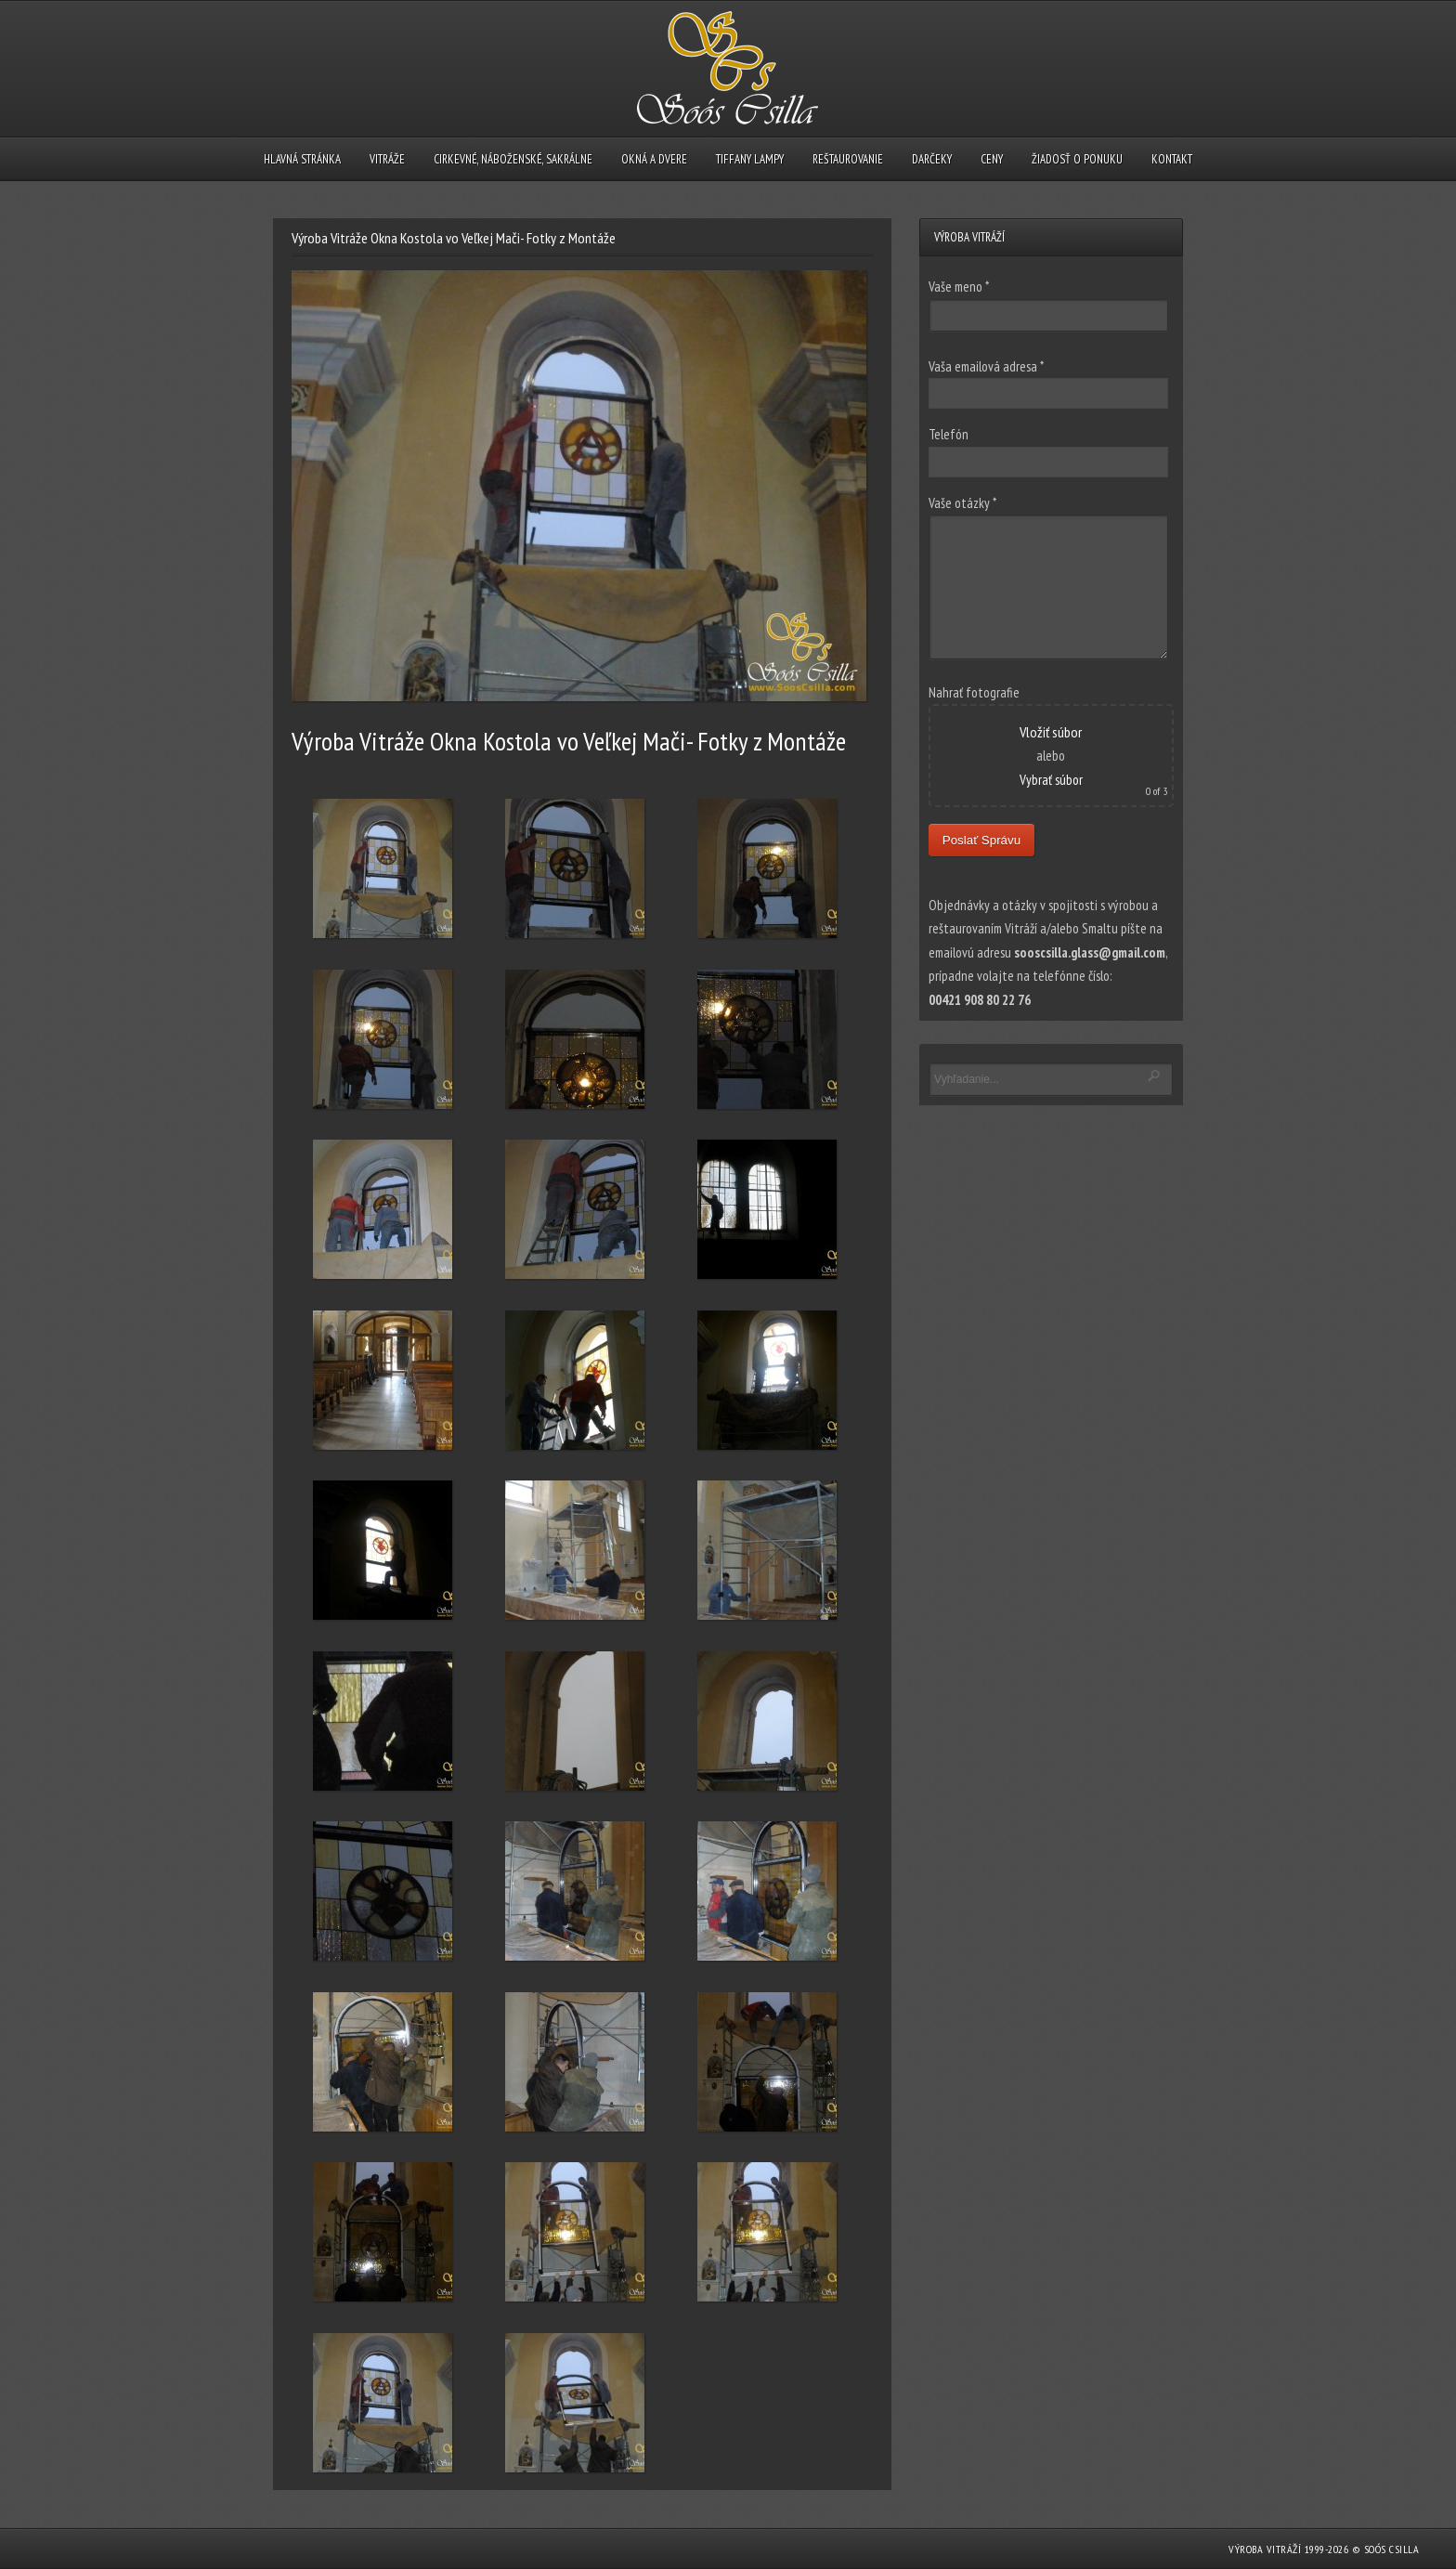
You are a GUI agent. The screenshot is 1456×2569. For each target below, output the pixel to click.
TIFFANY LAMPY (750, 159)
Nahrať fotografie (974, 692)
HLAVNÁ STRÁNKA (302, 159)
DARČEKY (932, 159)
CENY (992, 159)
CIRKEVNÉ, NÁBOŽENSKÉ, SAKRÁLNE (513, 159)
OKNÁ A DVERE (654, 159)
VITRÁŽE (387, 159)
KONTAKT (1171, 159)
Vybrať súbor (1051, 780)
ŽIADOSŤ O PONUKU (1077, 159)
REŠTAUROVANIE (847, 159)
